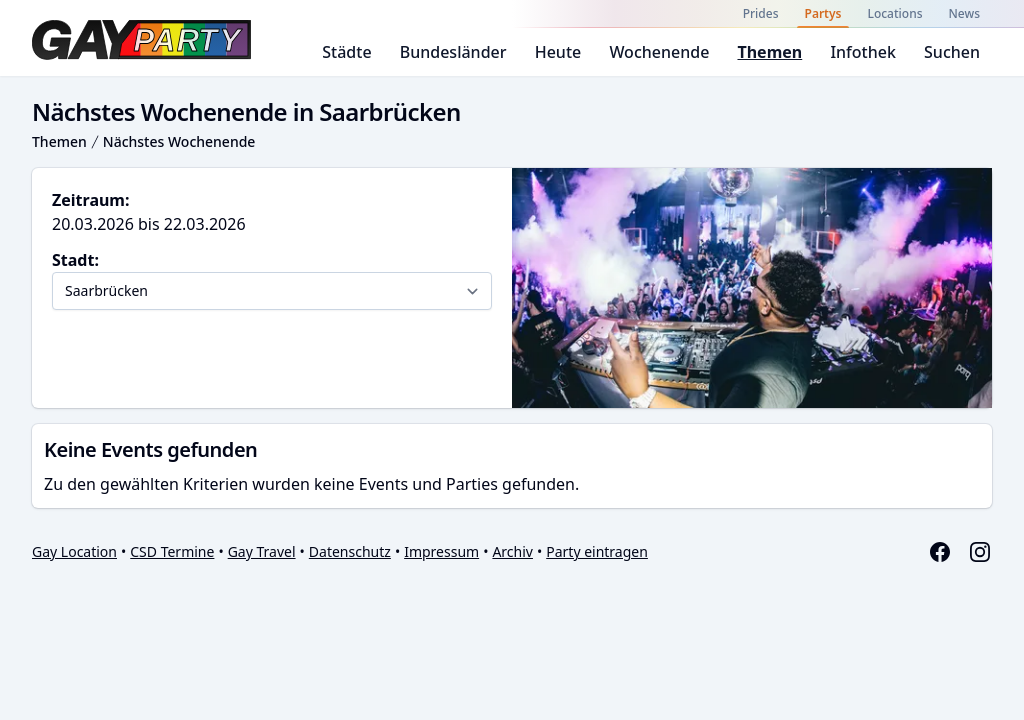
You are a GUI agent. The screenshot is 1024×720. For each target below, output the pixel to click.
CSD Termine (172, 551)
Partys (823, 13)
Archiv (512, 551)
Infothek (862, 52)
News (964, 13)
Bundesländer (453, 52)
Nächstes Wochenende (179, 141)
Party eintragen (597, 551)
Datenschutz (350, 551)
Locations (894, 13)
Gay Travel (262, 551)
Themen (769, 52)
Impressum (441, 551)
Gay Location (74, 551)
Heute (558, 52)
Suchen (952, 52)
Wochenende (659, 52)
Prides (761, 13)
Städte (346, 52)
